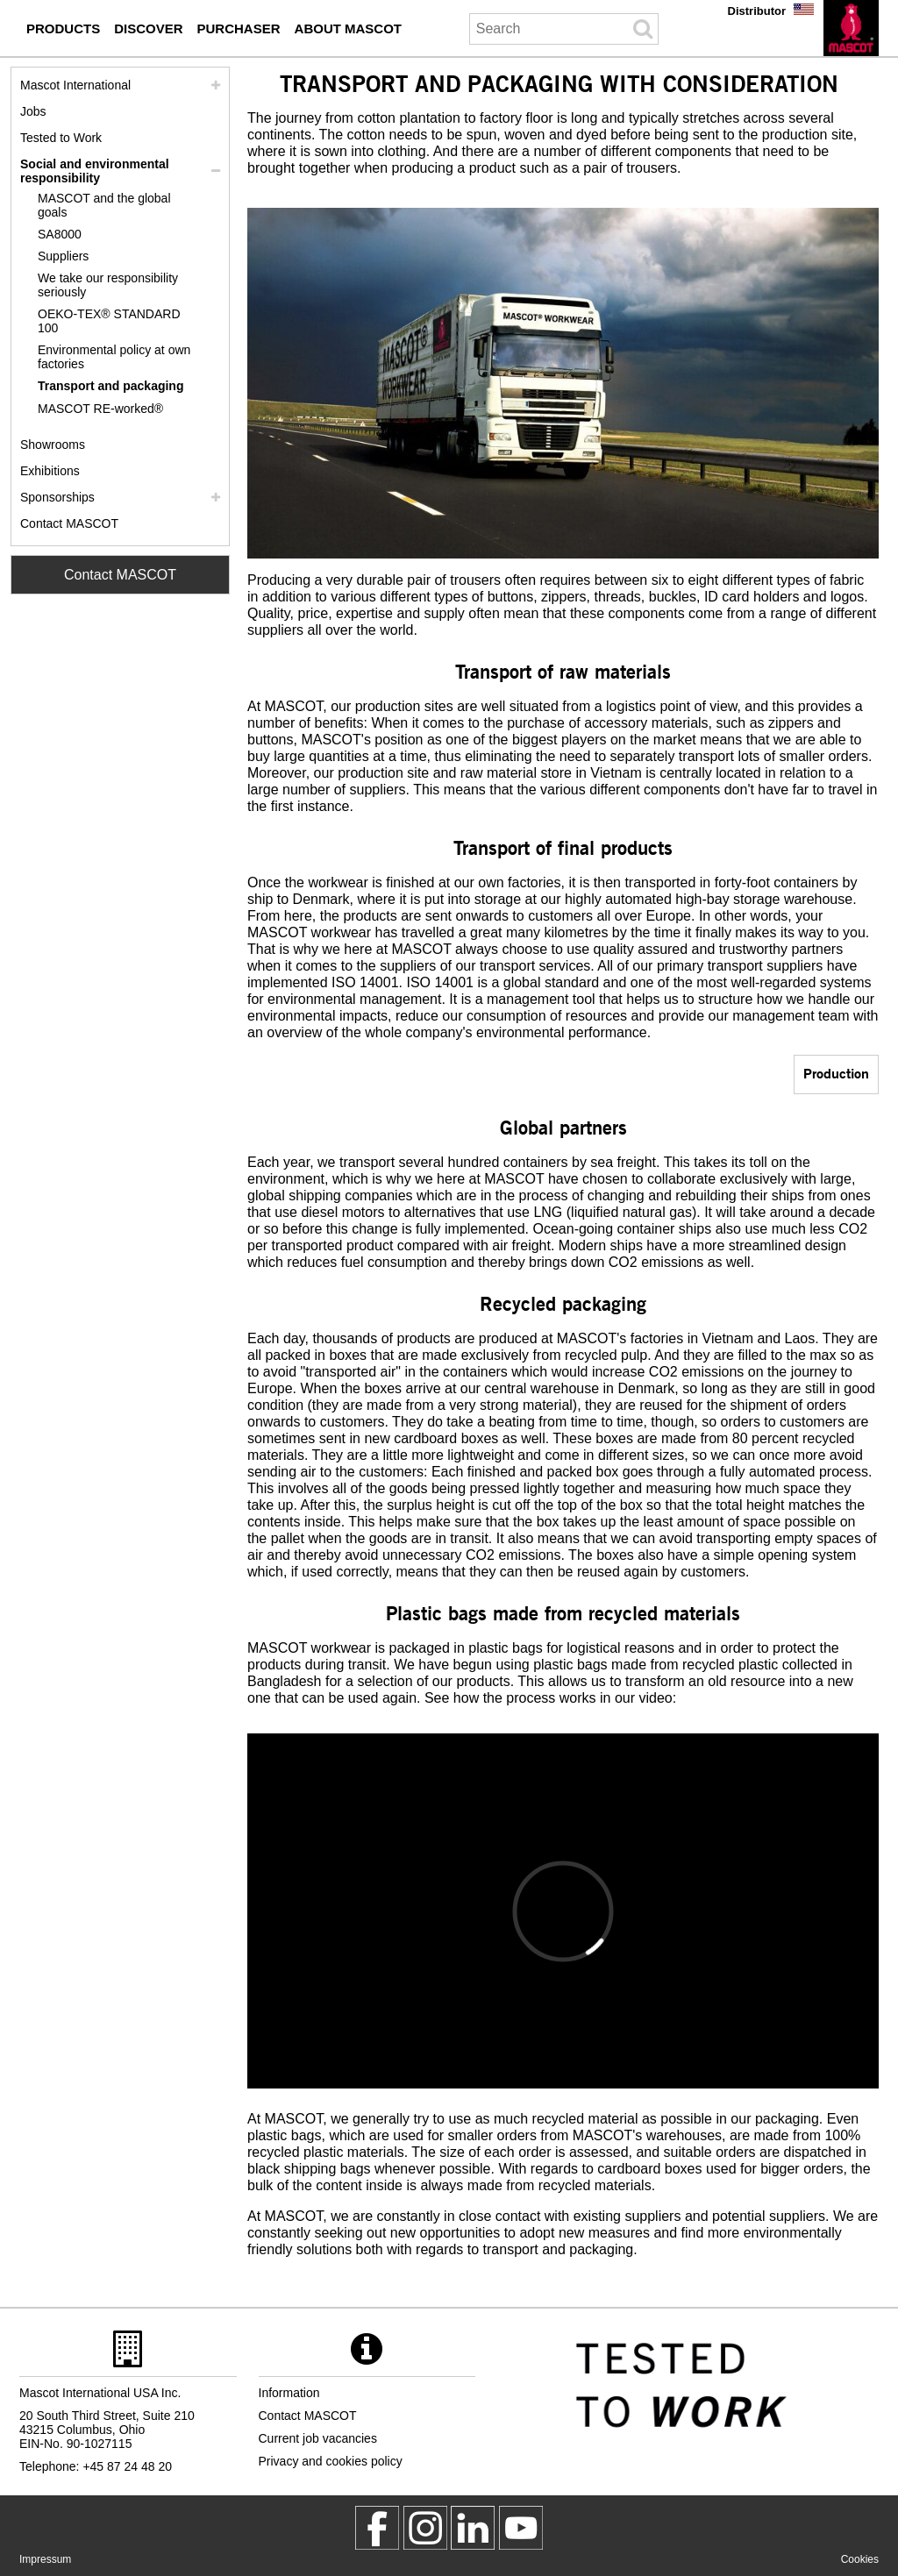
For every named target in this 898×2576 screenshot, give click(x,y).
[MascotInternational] (521, 2528)
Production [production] (836, 1073)
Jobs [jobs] (33, 111)
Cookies (860, 2559)
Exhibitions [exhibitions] (50, 471)
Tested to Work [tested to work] (61, 138)
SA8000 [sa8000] (60, 234)
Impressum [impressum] (45, 2559)
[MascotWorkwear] (377, 2528)
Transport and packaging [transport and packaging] (110, 386)
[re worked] (120, 409)
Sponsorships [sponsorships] (57, 497)
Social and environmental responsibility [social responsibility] (94, 171)
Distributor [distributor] (757, 11)
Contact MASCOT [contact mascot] (69, 523)
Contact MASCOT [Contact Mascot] (120, 574)
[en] (851, 28)
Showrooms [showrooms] (52, 445)
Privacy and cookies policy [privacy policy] (331, 2461)
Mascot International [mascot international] (75, 85)
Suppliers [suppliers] (63, 256)
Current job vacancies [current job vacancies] (318, 2438)
